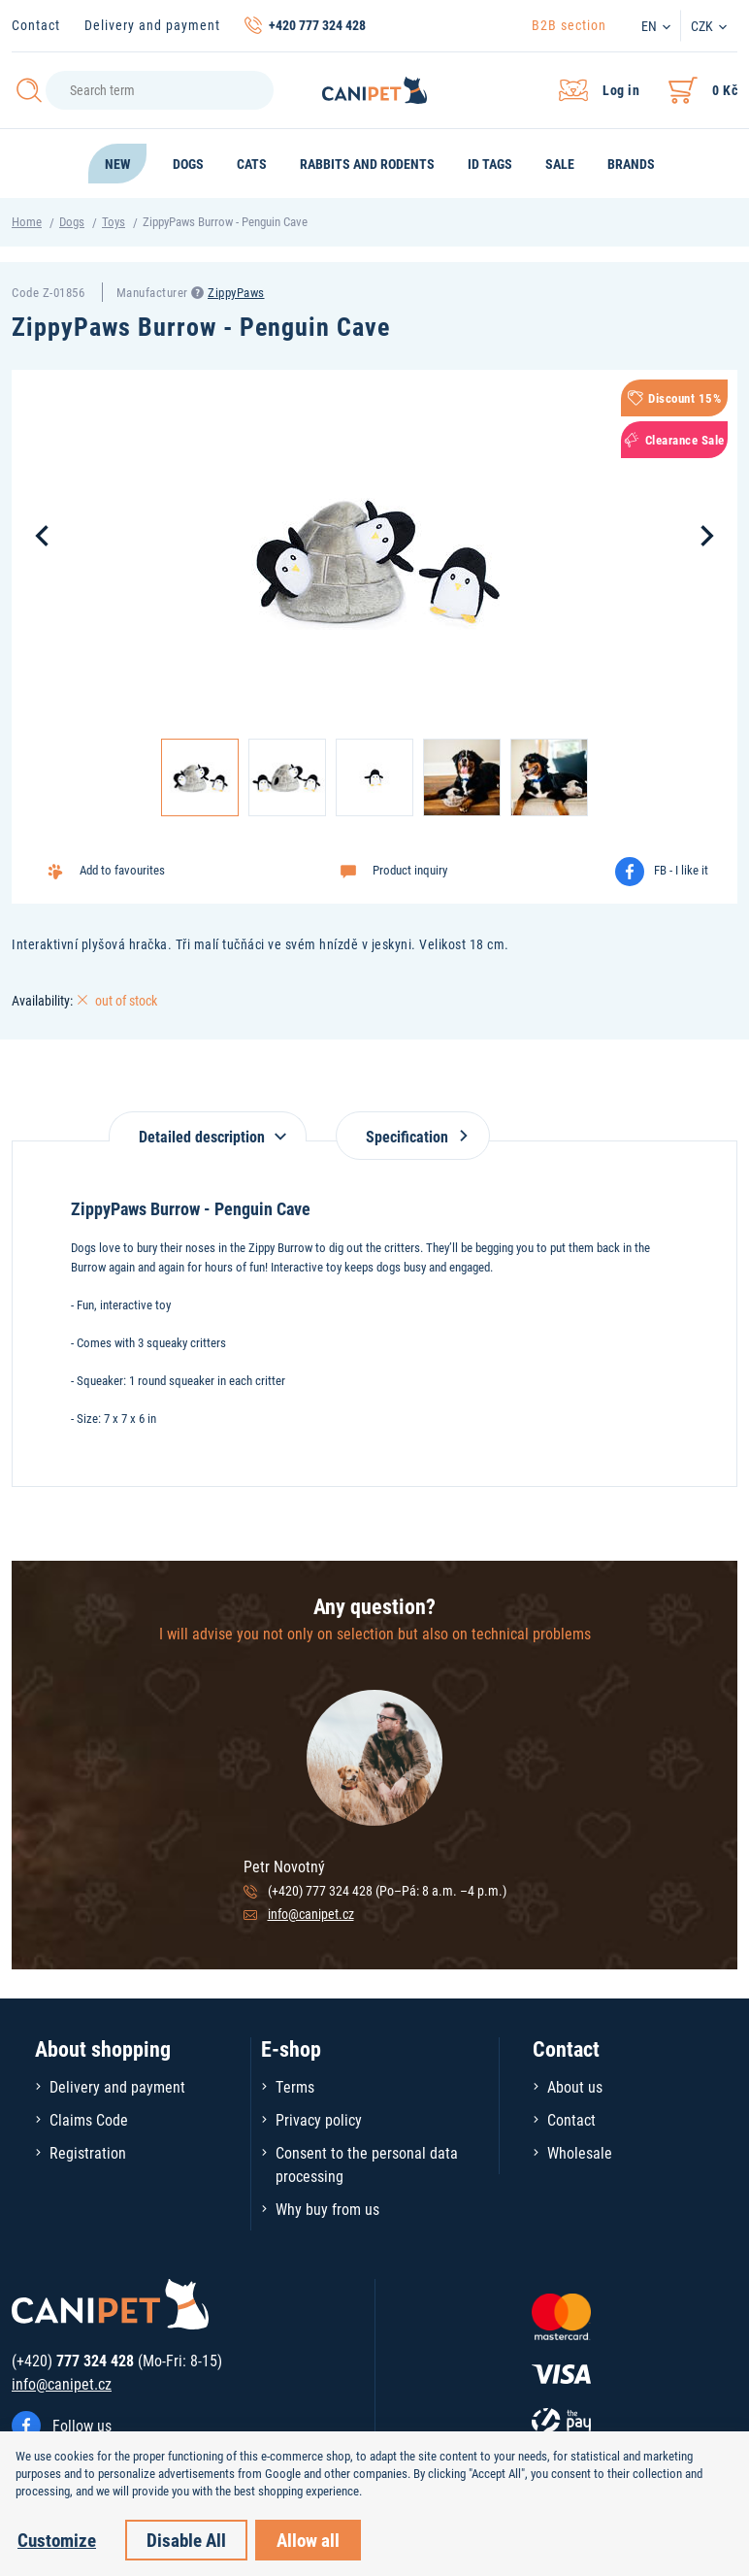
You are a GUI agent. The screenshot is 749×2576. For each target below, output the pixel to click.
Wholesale (579, 2152)
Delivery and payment (152, 25)
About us (574, 2086)
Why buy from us (327, 2208)
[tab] (208, 1126)
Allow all (308, 2539)
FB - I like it (681, 869)
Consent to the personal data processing (367, 2164)
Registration (87, 2152)
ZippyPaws (236, 292)
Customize (56, 2539)
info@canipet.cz (311, 1913)
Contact (36, 25)
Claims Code (88, 2119)
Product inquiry (410, 869)
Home (27, 221)
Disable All (186, 2539)
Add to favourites (122, 869)
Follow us (82, 2425)
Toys (113, 221)
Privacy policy (319, 2119)
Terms (295, 2086)
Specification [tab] (413, 1136)
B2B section (569, 25)
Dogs (71, 221)
